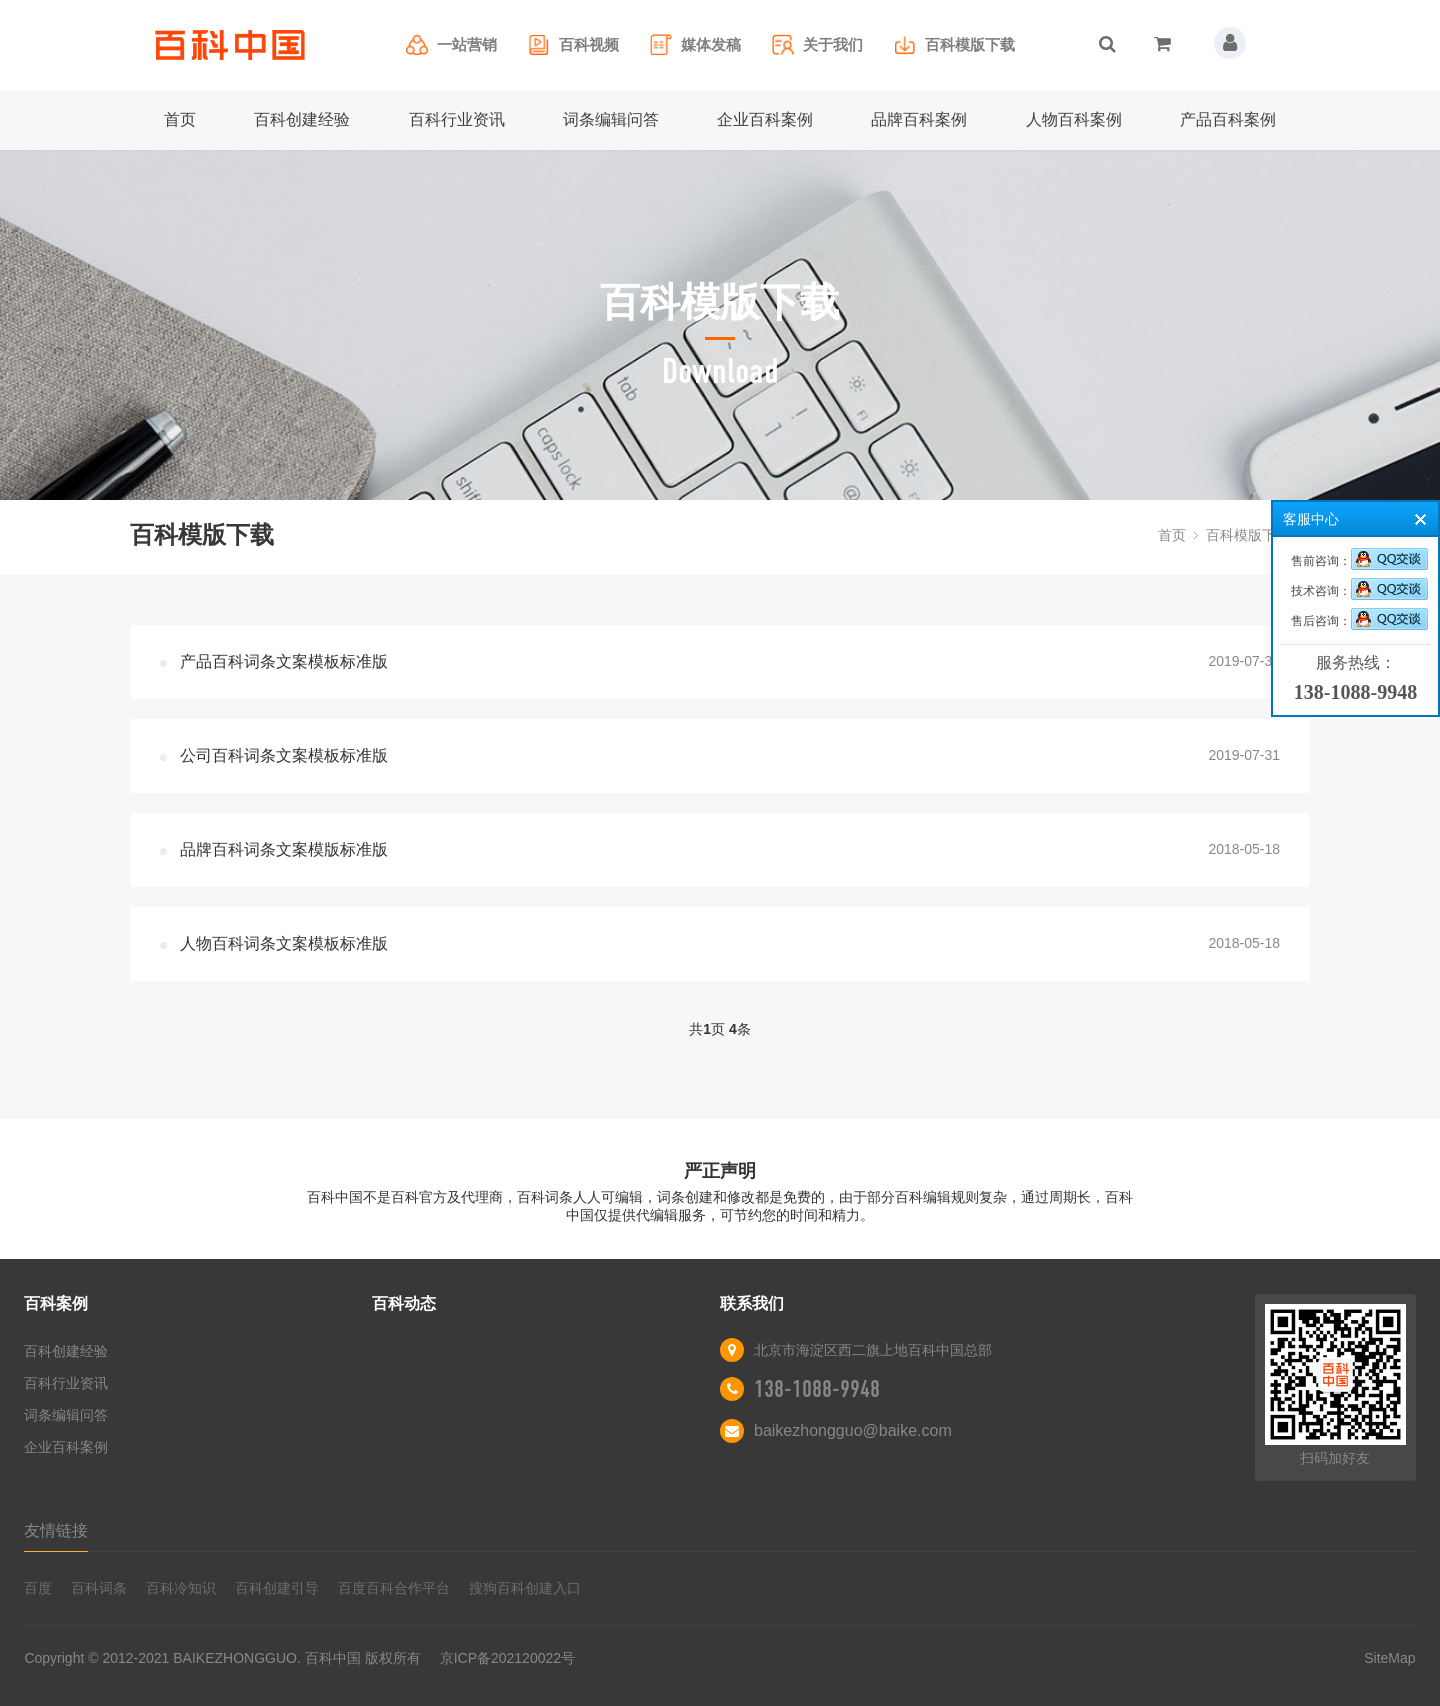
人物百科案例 (1074, 119)
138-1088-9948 (817, 1389)
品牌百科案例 (919, 119)
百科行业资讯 (457, 119)
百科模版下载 (1248, 535)
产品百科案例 (1228, 119)
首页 (180, 119)
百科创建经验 (302, 119)
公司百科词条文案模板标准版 (284, 755)
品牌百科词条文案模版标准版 (284, 849)
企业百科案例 (765, 119)
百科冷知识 (181, 1588)
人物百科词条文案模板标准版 (284, 943)
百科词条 (99, 1588)
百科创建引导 (277, 1588)
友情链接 (56, 1530)
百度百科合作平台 (394, 1588)
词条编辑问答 (611, 119)
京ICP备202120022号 (507, 1658)
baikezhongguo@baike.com (853, 1430)
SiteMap (1389, 1658)
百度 (38, 1588)
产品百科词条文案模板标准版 (284, 661)
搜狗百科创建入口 (525, 1588)
